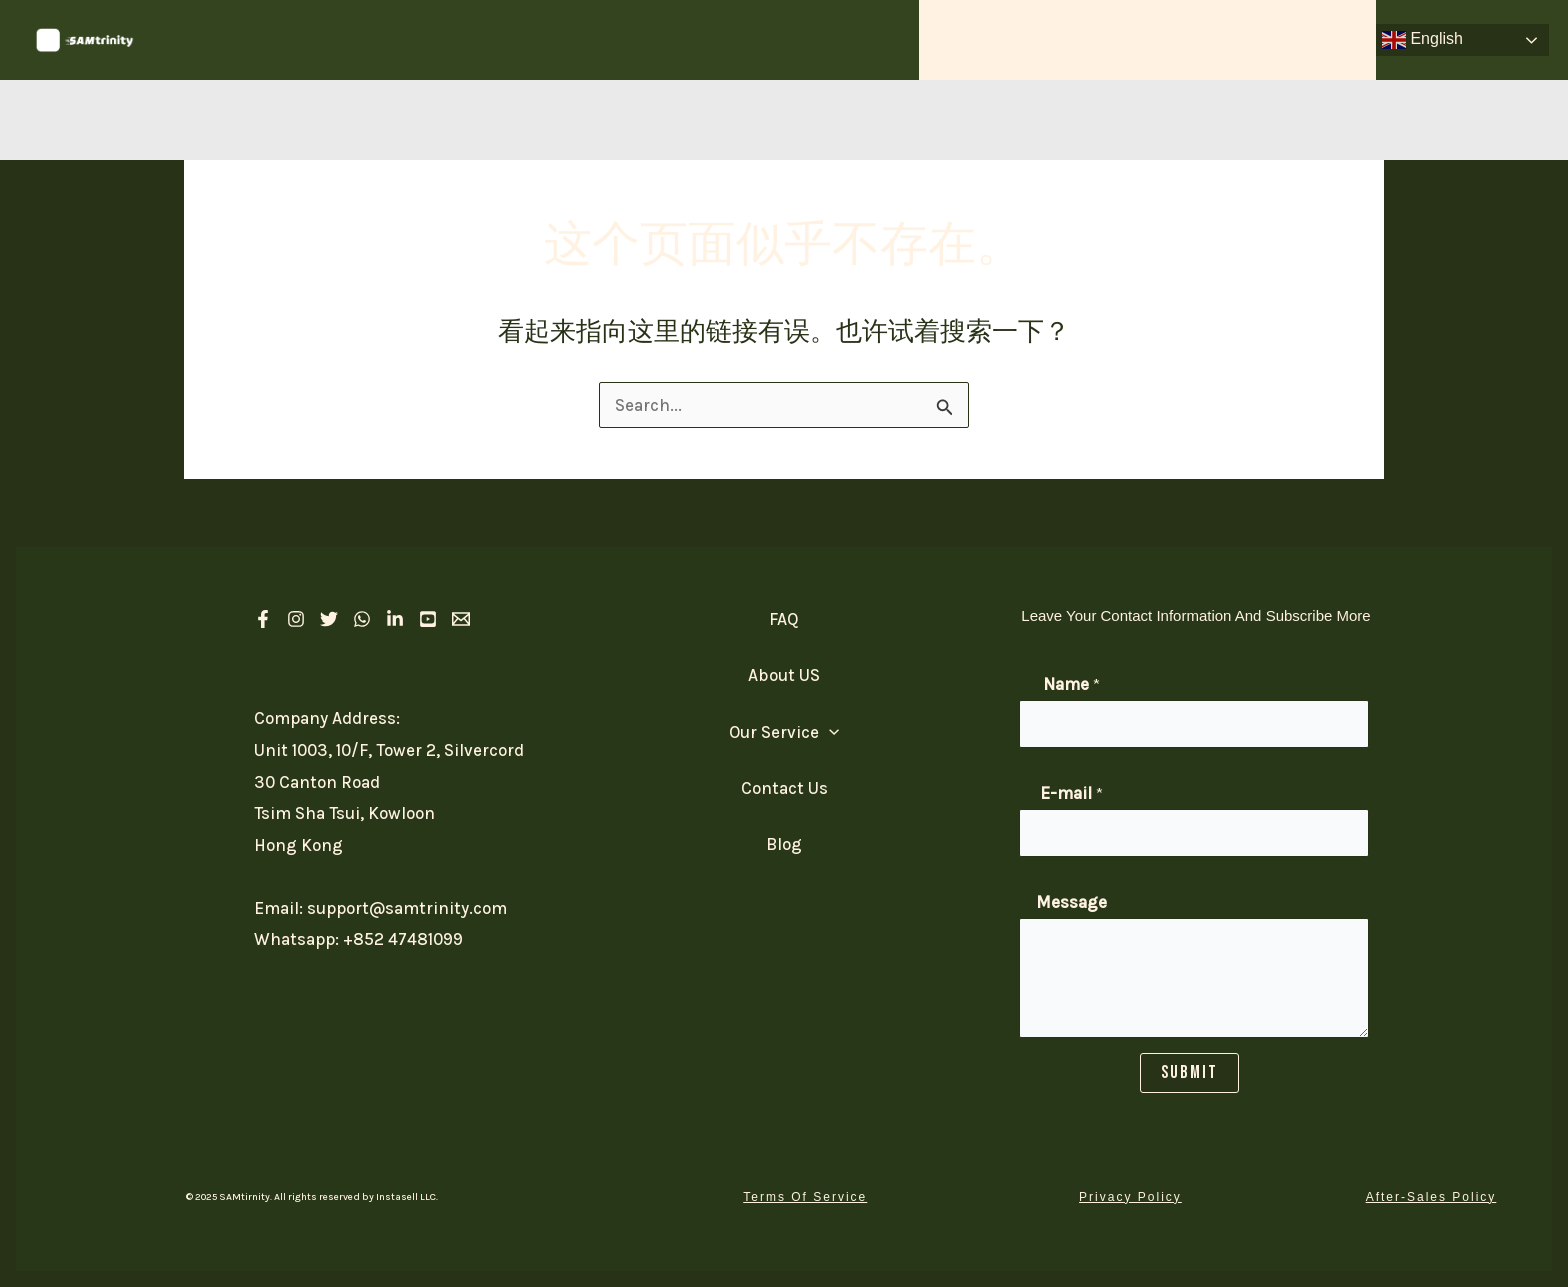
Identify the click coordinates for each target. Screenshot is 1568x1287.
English (1422, 40)
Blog (784, 850)
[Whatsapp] (362, 619)
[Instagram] (296, 619)
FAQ (1224, 39)
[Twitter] (329, 619)
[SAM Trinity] (85, 38)
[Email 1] (461, 619)
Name (1071, 684)
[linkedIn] (395, 619)
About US (1136, 39)
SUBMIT (1189, 1072)
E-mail (1071, 793)
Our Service (1011, 40)
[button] (805, 1197)
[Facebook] (263, 619)
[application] (1056, 40)
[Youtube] (428, 619)
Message (1071, 902)
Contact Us (1317, 39)
